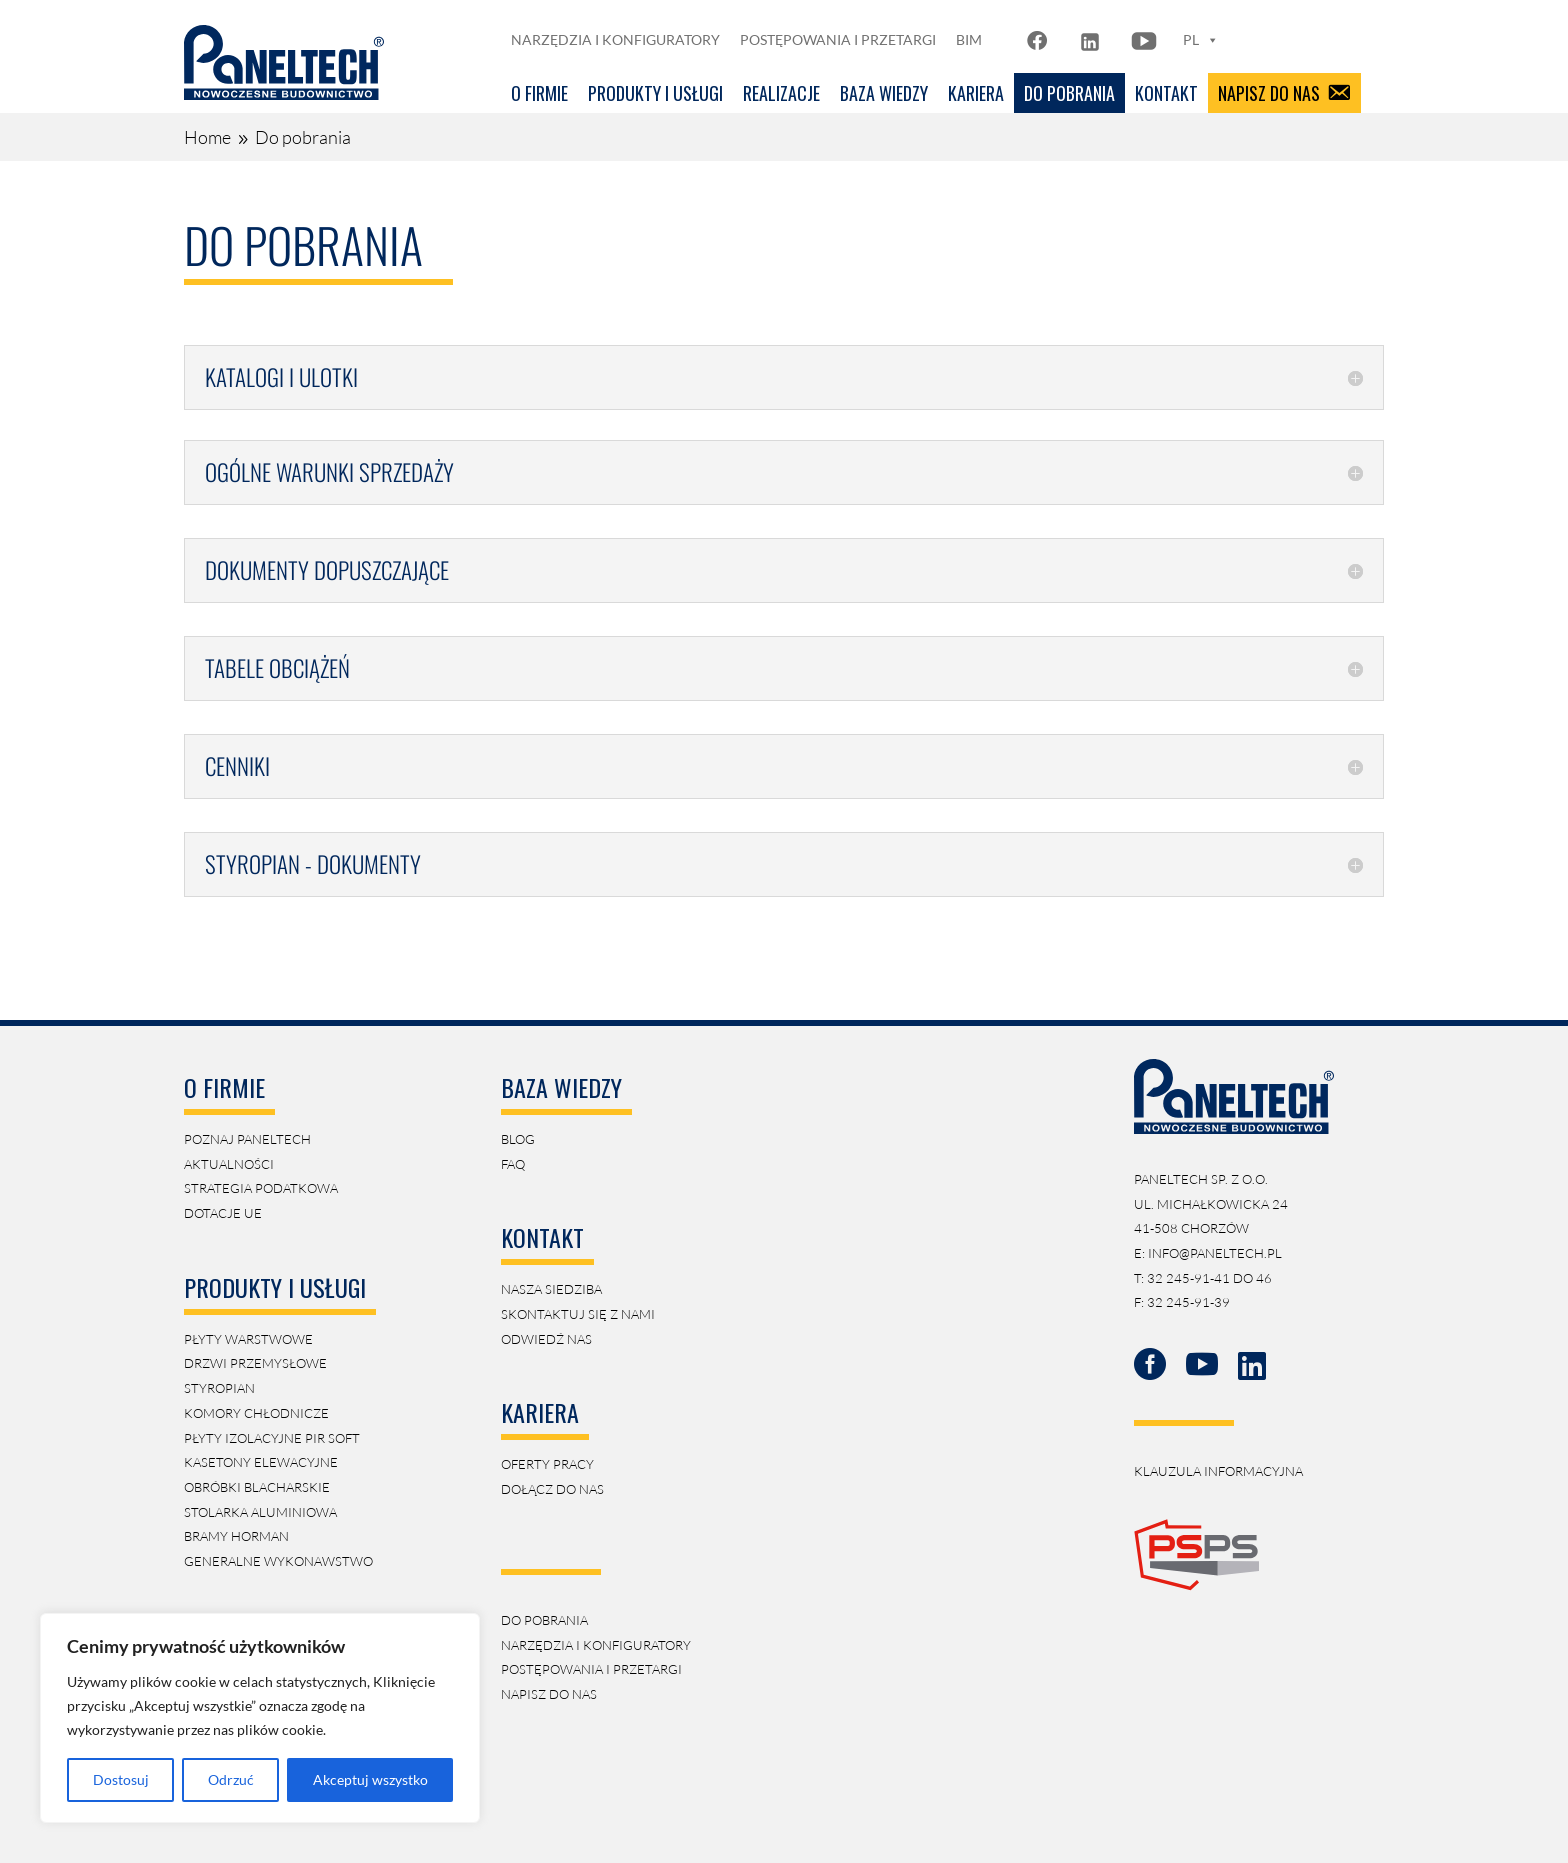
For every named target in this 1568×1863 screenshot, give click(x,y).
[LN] (1090, 40)
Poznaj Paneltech (247, 1139)
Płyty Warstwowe (248, 1339)
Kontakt (1166, 93)
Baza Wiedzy (884, 93)
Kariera (976, 93)
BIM (969, 39)
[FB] (1040, 40)
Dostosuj (121, 1779)
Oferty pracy (547, 1464)
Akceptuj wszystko (370, 1779)
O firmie (539, 93)
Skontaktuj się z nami (578, 1314)
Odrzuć (231, 1779)
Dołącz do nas (552, 1489)
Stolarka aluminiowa (260, 1512)
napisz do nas (549, 1694)
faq (513, 1164)
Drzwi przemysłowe (255, 1363)
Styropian (219, 1388)
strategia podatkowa (261, 1188)
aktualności (229, 1164)
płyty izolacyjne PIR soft (272, 1438)
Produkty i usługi (655, 93)
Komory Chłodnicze (256, 1413)
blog (518, 1139)
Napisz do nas (1269, 93)
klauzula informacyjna (1218, 1471)
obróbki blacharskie (257, 1487)
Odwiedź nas (546, 1339)
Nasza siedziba (551, 1289)
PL (1201, 40)
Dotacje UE (223, 1213)
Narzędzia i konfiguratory (615, 39)
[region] (260, 1718)
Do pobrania (1069, 93)
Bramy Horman (236, 1536)
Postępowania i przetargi (838, 39)
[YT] (1144, 40)
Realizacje (781, 93)
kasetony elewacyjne (261, 1462)
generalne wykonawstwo (278, 1561)
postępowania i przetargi (591, 1669)
